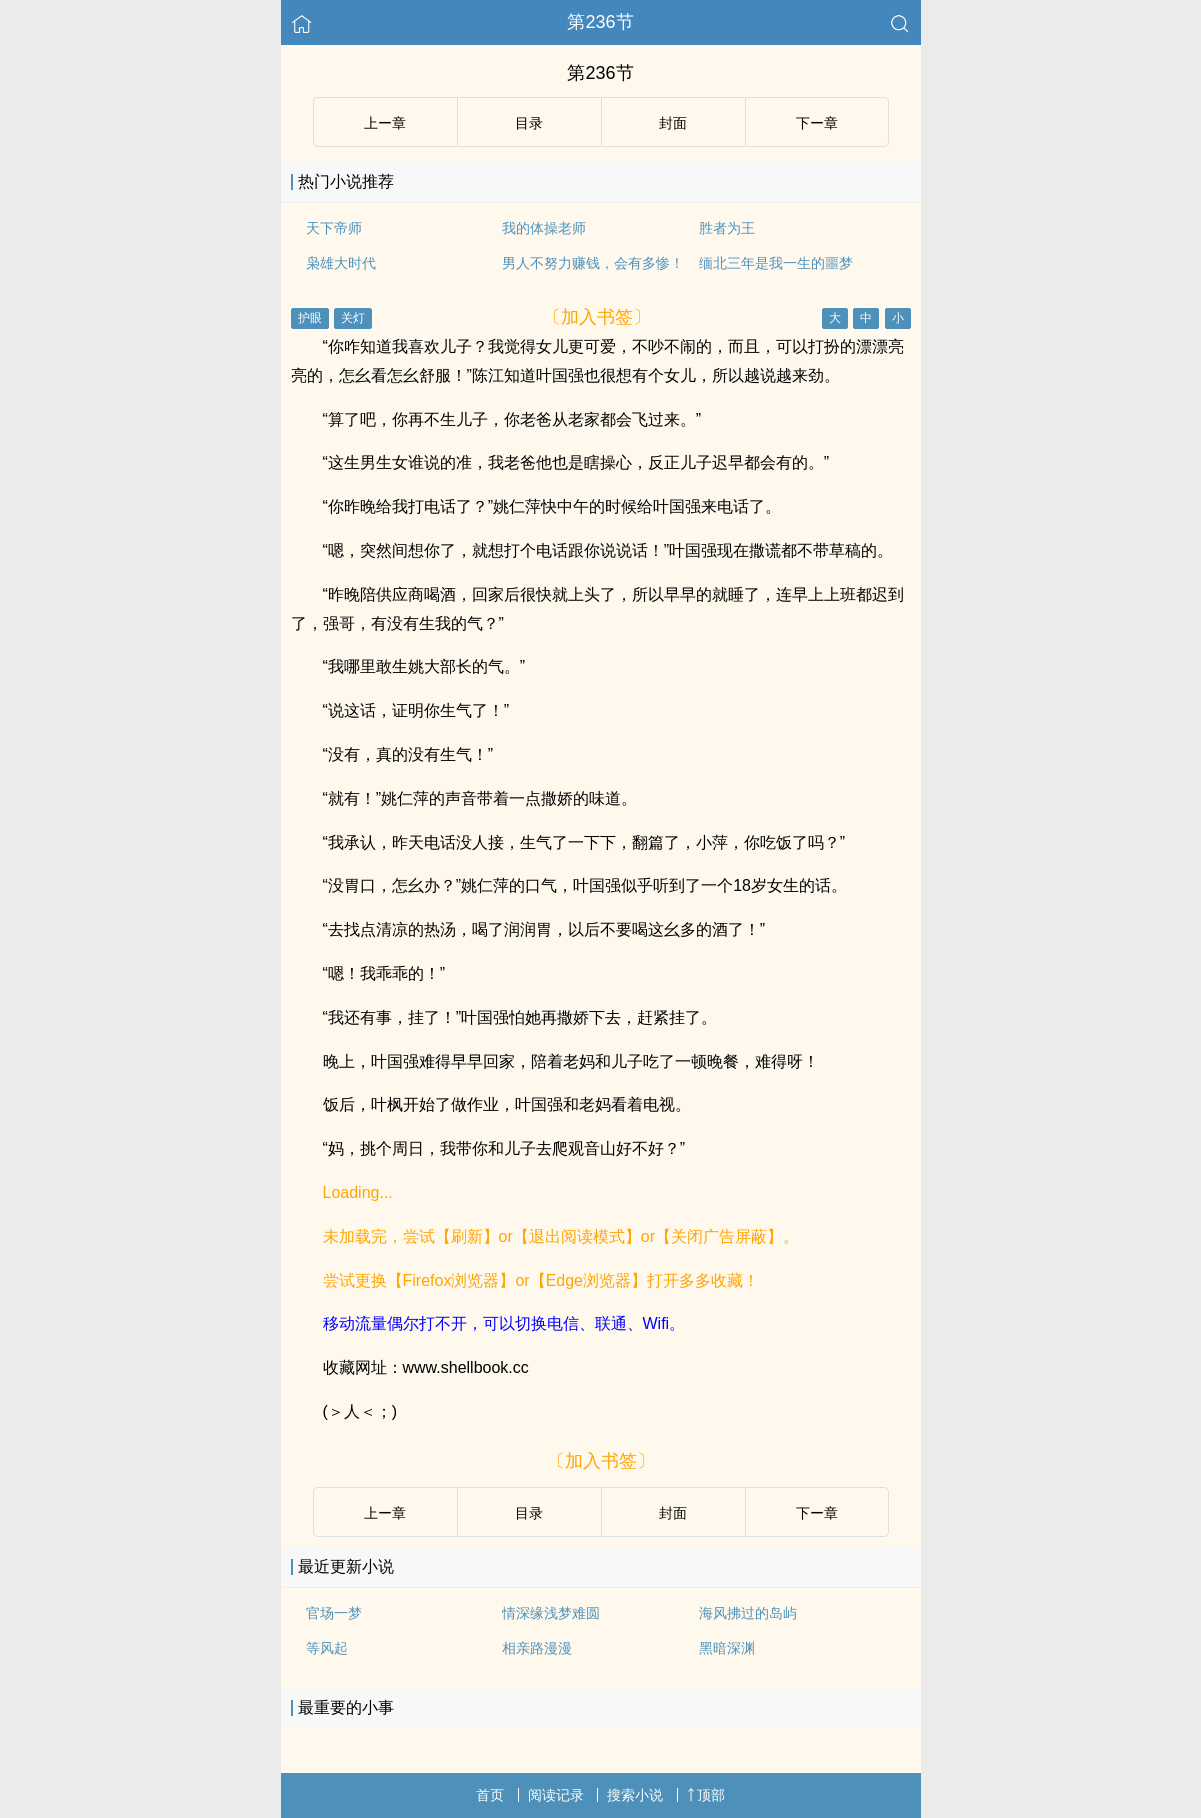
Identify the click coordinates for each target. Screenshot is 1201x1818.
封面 (673, 123)
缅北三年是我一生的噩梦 (776, 263)
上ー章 (385, 123)
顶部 (706, 1795)
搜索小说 (635, 1795)
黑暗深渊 (727, 1648)
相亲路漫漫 (537, 1648)
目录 (529, 123)
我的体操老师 (544, 228)
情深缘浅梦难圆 (551, 1613)
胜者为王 (727, 228)
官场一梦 (334, 1613)
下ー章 (817, 123)
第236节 (600, 22)
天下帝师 (334, 228)
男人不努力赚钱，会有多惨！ (593, 263)
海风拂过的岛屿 (748, 1613)
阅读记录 (556, 1795)
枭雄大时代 (341, 263)
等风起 (327, 1648)
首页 (490, 1795)
